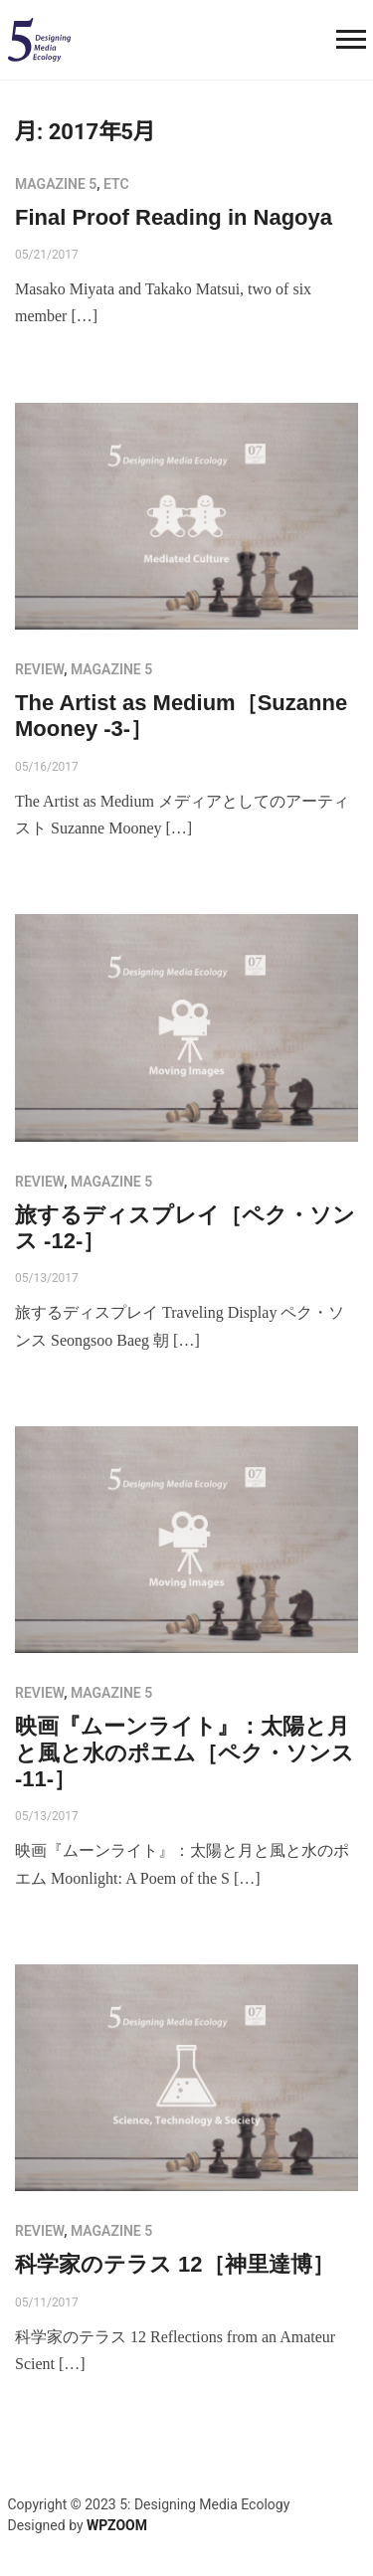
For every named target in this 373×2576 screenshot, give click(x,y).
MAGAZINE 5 (55, 184)
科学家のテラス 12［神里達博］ (174, 2264)
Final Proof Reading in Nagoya (173, 217)
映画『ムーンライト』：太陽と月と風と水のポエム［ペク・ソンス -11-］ (184, 1752)
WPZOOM (117, 2525)
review (39, 669)
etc (116, 184)
